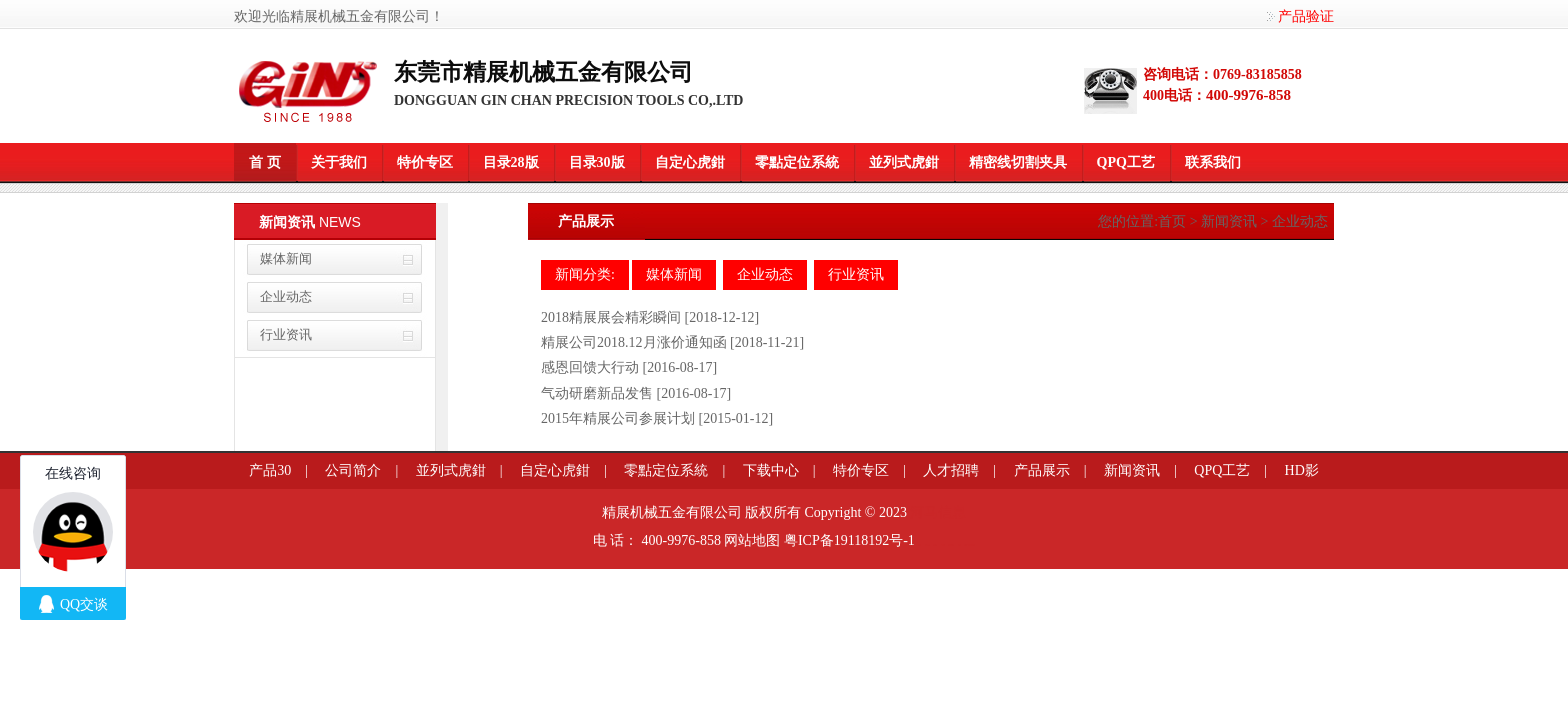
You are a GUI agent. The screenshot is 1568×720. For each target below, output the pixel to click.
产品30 (270, 470)
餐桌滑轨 (943, 544)
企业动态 (286, 296)
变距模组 (935, 544)
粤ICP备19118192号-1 (849, 540)
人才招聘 (951, 470)
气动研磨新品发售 (597, 393)
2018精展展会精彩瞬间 (611, 317)
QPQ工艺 (1126, 162)
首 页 (265, 162)
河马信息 (938, 512)
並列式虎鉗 (904, 162)
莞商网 (919, 544)
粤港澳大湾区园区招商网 (969, 544)
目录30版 (597, 162)
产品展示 (1042, 470)
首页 (1172, 221)
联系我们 (1213, 162)
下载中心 (771, 470)
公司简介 (353, 470)
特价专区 (425, 162)
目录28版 (511, 162)
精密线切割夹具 (1018, 162)
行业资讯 (286, 334)
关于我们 (339, 162)
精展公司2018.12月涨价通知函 (634, 342)
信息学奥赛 (927, 544)
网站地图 (752, 540)
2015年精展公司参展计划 (618, 418)
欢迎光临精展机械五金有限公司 (332, 16)
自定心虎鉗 (690, 162)
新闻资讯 (1229, 221)
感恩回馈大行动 (590, 367)
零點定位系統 (797, 162)
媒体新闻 (286, 258)
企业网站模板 (951, 544)
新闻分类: (585, 274)
